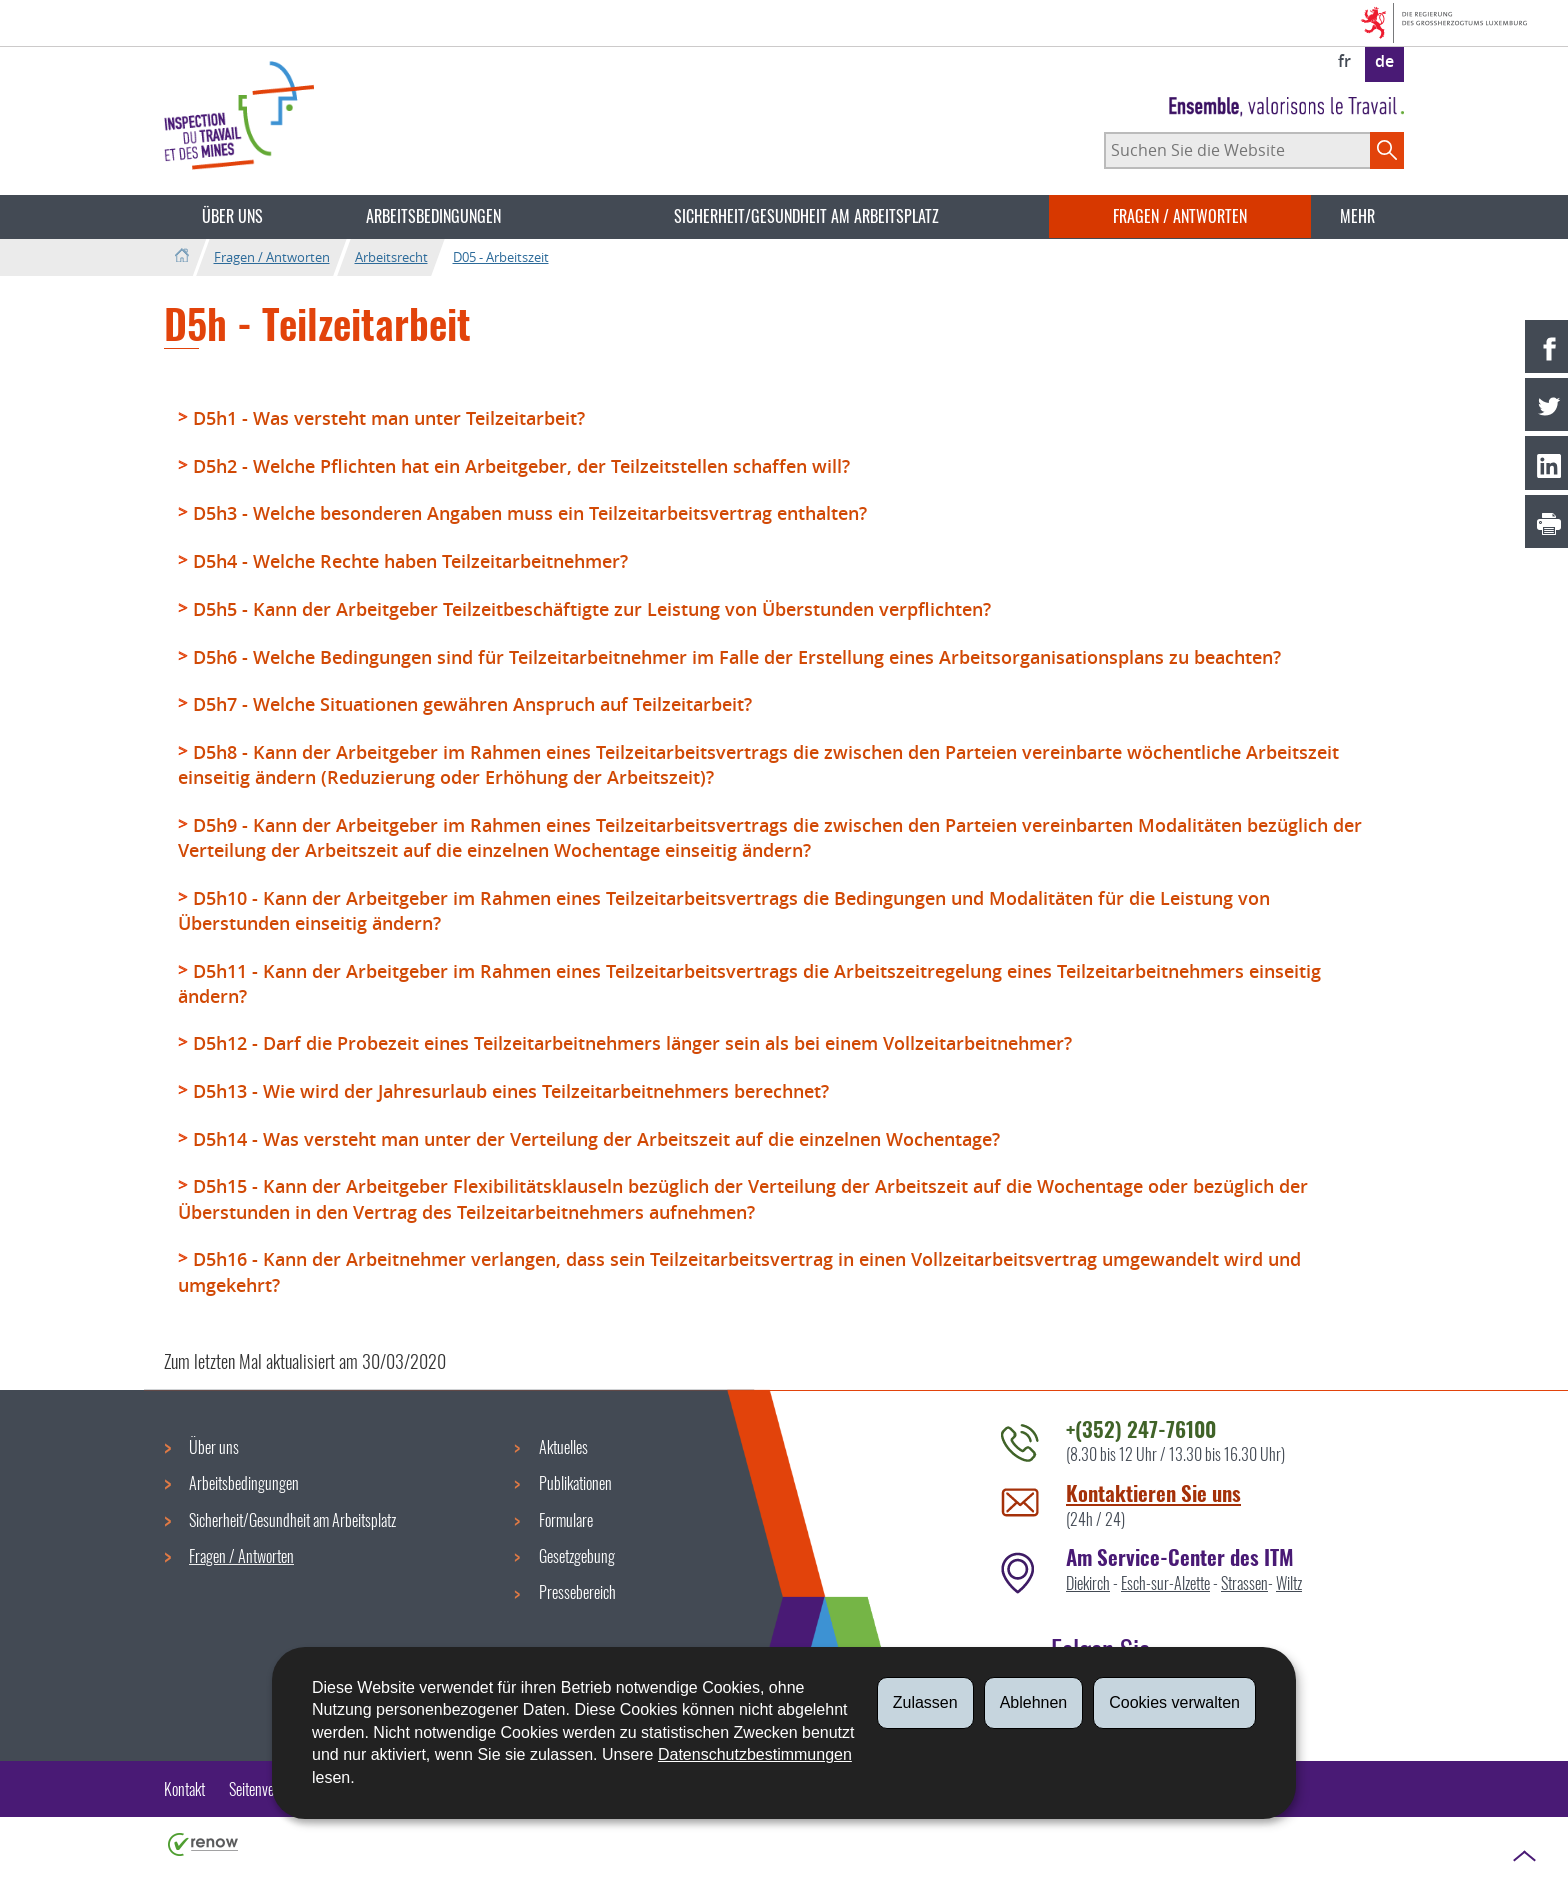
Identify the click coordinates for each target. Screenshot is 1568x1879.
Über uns (232, 216)
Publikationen (575, 1483)
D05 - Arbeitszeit (501, 257)
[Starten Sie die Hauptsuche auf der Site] (1387, 150)
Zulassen (925, 1702)
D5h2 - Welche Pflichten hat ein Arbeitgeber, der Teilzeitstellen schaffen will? (521, 466)
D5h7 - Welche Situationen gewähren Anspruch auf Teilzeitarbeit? (472, 704)
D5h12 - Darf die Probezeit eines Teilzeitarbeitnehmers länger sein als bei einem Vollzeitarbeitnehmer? (632, 1043)
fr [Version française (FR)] (1344, 61)
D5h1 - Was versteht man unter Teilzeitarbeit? (389, 418)
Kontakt (184, 1789)
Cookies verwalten (1174, 1702)
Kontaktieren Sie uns (1153, 1492)
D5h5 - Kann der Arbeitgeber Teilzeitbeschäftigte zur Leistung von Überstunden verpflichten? (592, 609)
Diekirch (1088, 1583)
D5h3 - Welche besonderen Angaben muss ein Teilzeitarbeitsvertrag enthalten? (530, 513)
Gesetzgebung (577, 1556)
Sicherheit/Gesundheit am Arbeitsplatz (806, 216)
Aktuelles (563, 1447)
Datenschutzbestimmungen (755, 1754)
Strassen (1244, 1583)
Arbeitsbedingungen (433, 216)
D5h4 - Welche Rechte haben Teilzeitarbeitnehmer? (410, 561)
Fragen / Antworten (1180, 216)
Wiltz (1289, 1583)
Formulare (566, 1520)
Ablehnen (1034, 1702)
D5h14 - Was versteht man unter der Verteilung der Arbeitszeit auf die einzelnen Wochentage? (596, 1139)
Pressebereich (577, 1592)
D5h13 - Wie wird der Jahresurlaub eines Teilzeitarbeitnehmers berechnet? (511, 1091)
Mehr (1357, 216)
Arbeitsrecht (391, 257)
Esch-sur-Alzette (1165, 1583)
